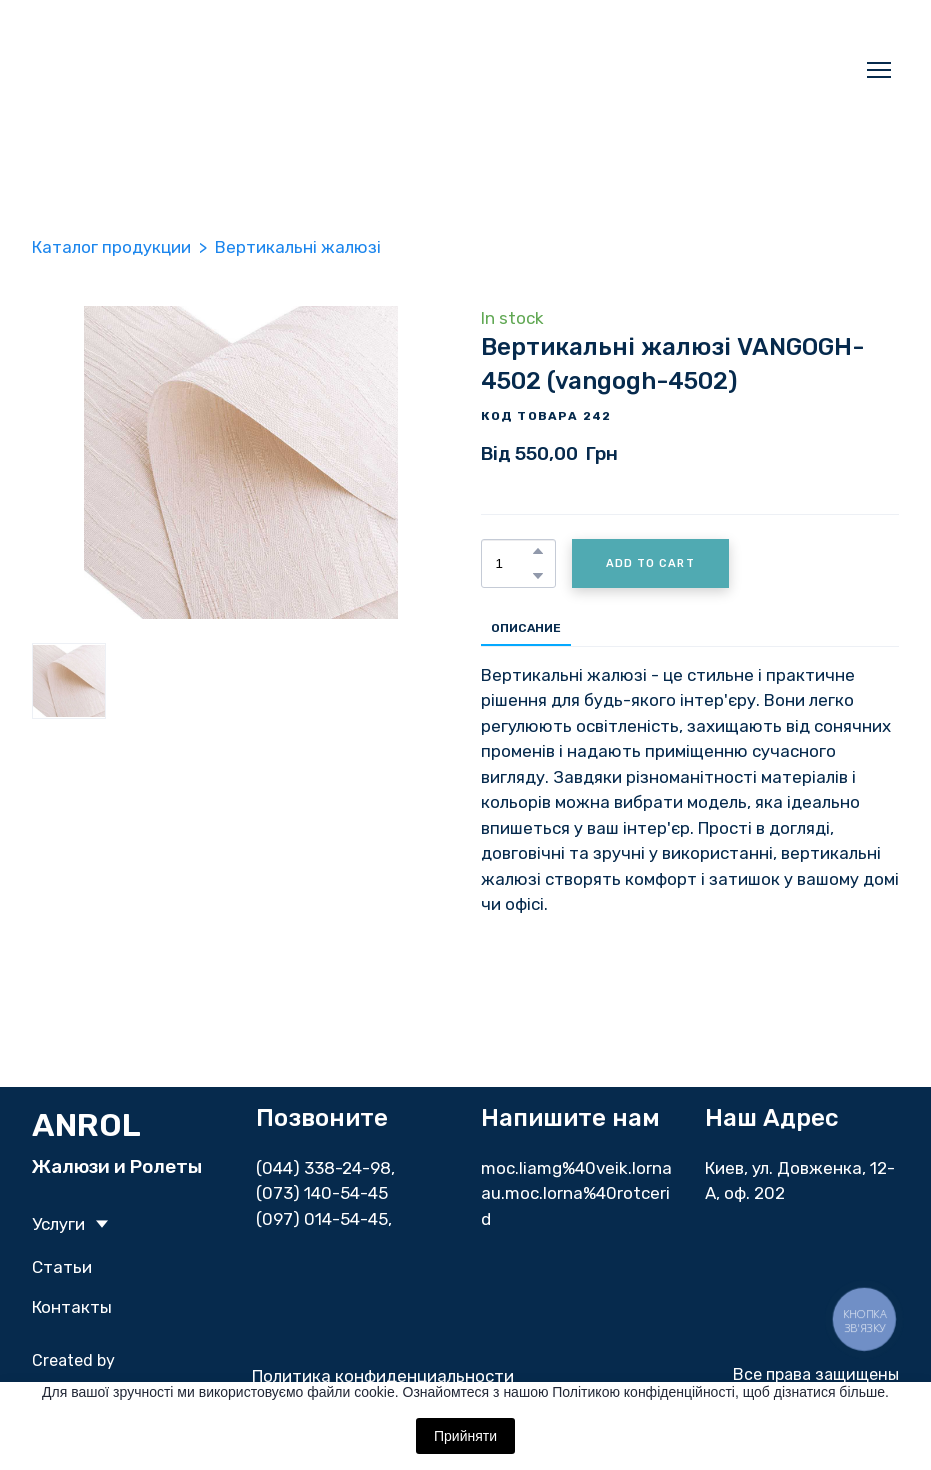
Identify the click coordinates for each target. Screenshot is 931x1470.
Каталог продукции (111, 247)
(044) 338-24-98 (323, 1168)
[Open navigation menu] (879, 70)
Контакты (72, 1307)
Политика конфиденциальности (383, 1376)
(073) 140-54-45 (322, 1193)
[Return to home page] (262, 70)
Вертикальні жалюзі (298, 247)
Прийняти (465, 1436)
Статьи (62, 1267)
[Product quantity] (513, 563)
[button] (538, 551)
